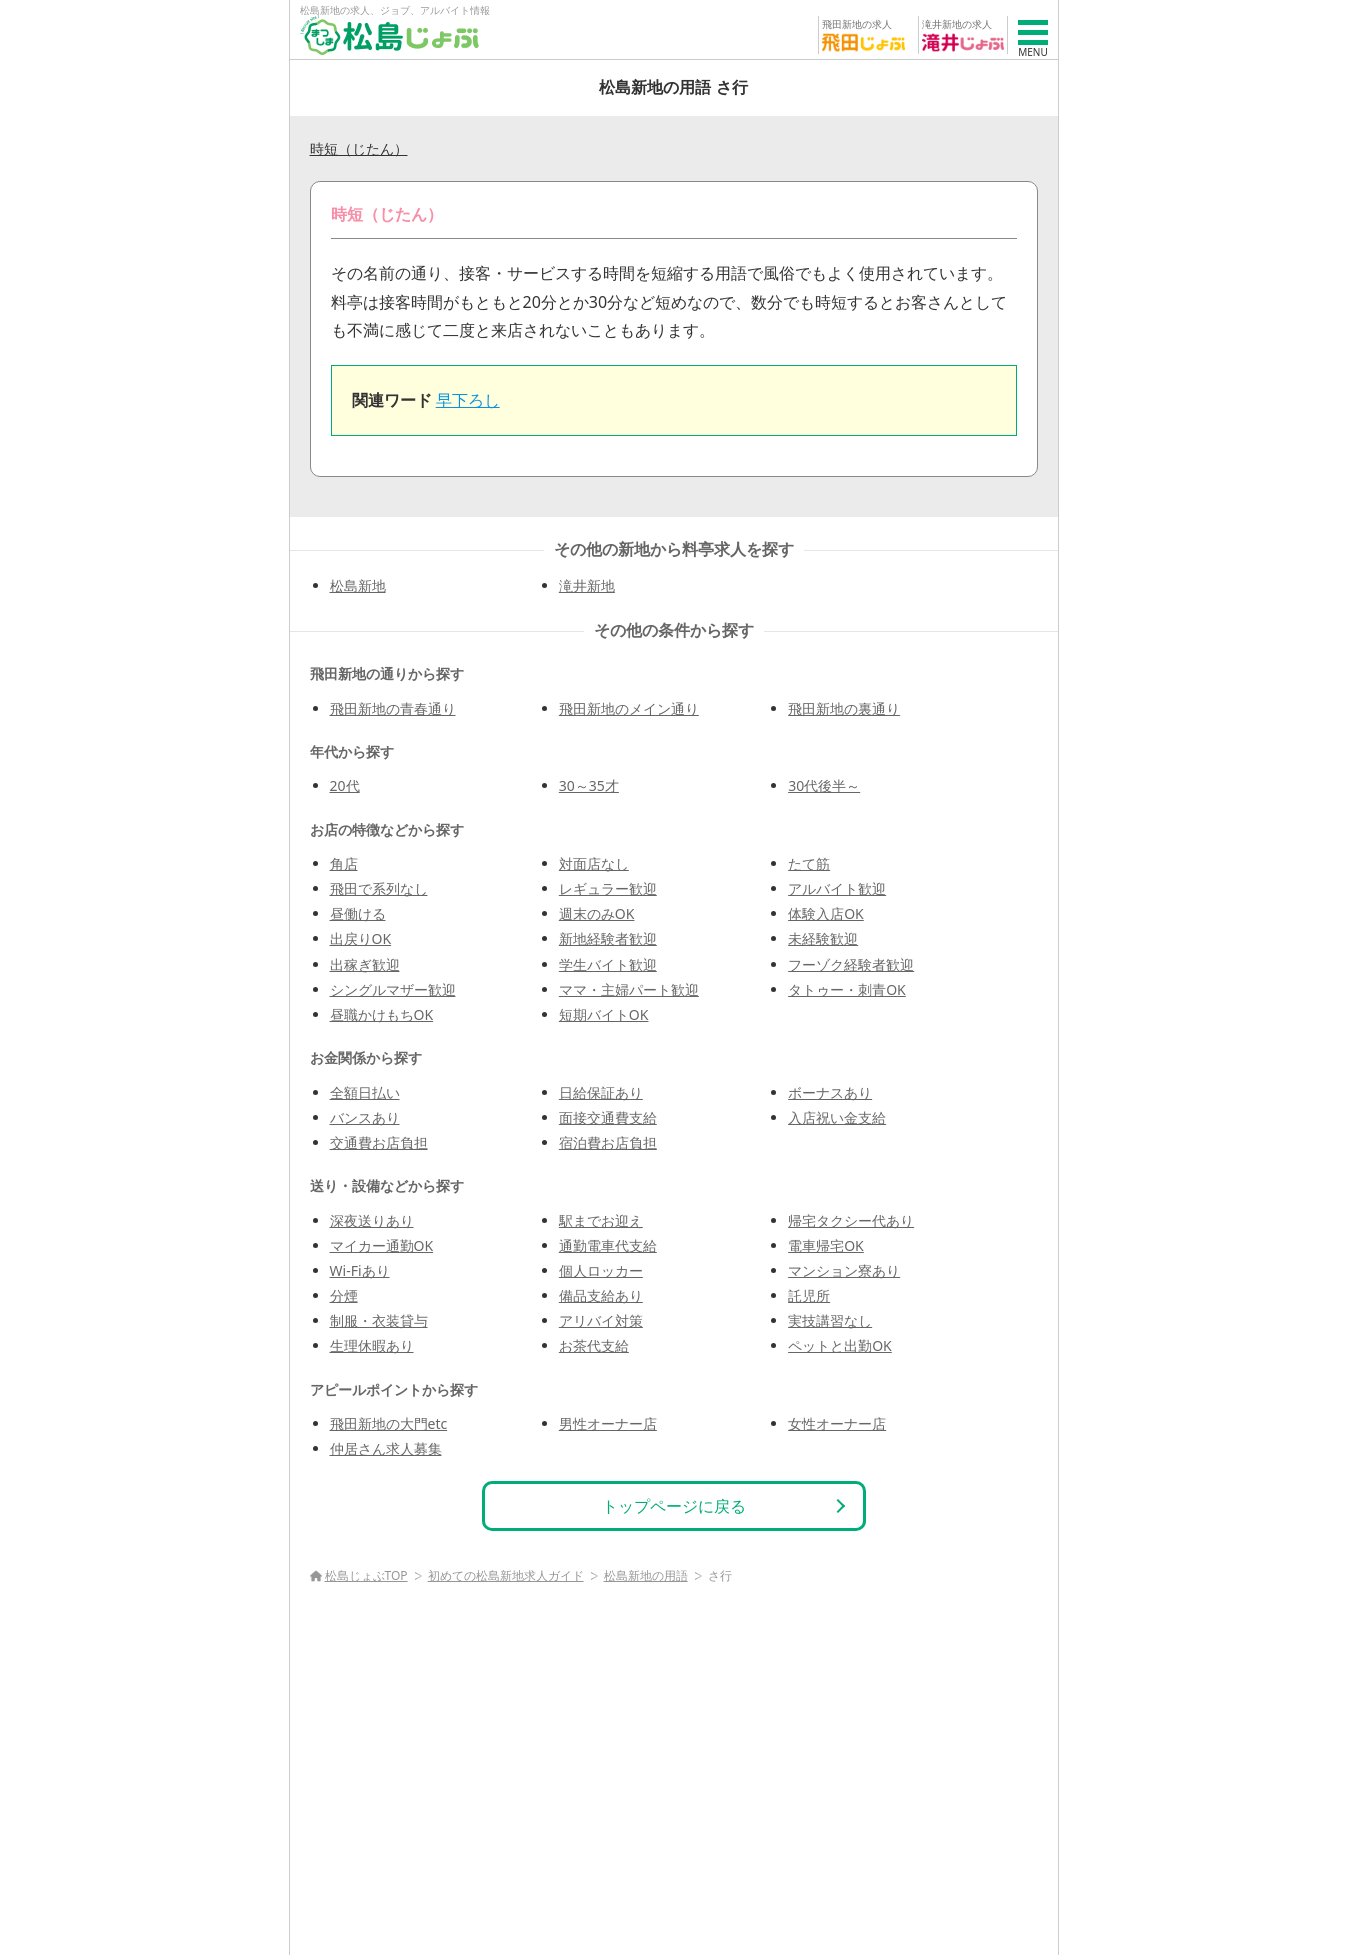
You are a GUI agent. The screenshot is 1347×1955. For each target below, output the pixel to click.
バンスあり (365, 1117)
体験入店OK (826, 913)
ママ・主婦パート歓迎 (629, 989)
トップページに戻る (674, 1506)
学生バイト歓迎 (608, 964)
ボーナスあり (830, 1092)
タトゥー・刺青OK (847, 989)
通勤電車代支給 (608, 1245)
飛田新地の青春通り (393, 708)
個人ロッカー (601, 1270)
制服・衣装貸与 (379, 1320)
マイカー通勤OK (382, 1245)
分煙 (344, 1295)
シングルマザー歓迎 (393, 989)
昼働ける (358, 913)
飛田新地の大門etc (389, 1423)
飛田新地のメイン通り (629, 708)
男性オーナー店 (608, 1423)
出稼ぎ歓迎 (365, 964)
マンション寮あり (844, 1270)
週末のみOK (597, 913)
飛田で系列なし (379, 888)
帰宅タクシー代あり (851, 1220)
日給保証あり (601, 1092)
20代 (345, 785)
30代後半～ (824, 785)
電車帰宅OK (826, 1245)
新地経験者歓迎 (608, 938)
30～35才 (589, 785)
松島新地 (358, 585)
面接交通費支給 (608, 1117)
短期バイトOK (604, 1014)
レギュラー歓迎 (608, 888)
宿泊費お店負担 (608, 1142)
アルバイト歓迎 (837, 888)
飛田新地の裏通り (844, 708)
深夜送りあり (372, 1220)
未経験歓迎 (823, 938)
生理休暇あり (372, 1345)
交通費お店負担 (379, 1142)
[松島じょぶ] (390, 35)
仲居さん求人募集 (386, 1448)
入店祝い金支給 (837, 1117)
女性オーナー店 (837, 1423)
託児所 (809, 1295)
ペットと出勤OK (840, 1345)
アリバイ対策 (601, 1320)
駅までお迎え (601, 1220)
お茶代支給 (594, 1345)
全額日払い (365, 1092)
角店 (344, 863)
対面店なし (594, 863)
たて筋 (809, 863)
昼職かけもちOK (382, 1014)
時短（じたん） (359, 148)
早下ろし (468, 400)
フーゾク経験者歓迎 (851, 964)
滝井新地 (587, 585)
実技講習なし (830, 1320)
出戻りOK (361, 938)
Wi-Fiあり (360, 1270)
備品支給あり (601, 1295)
